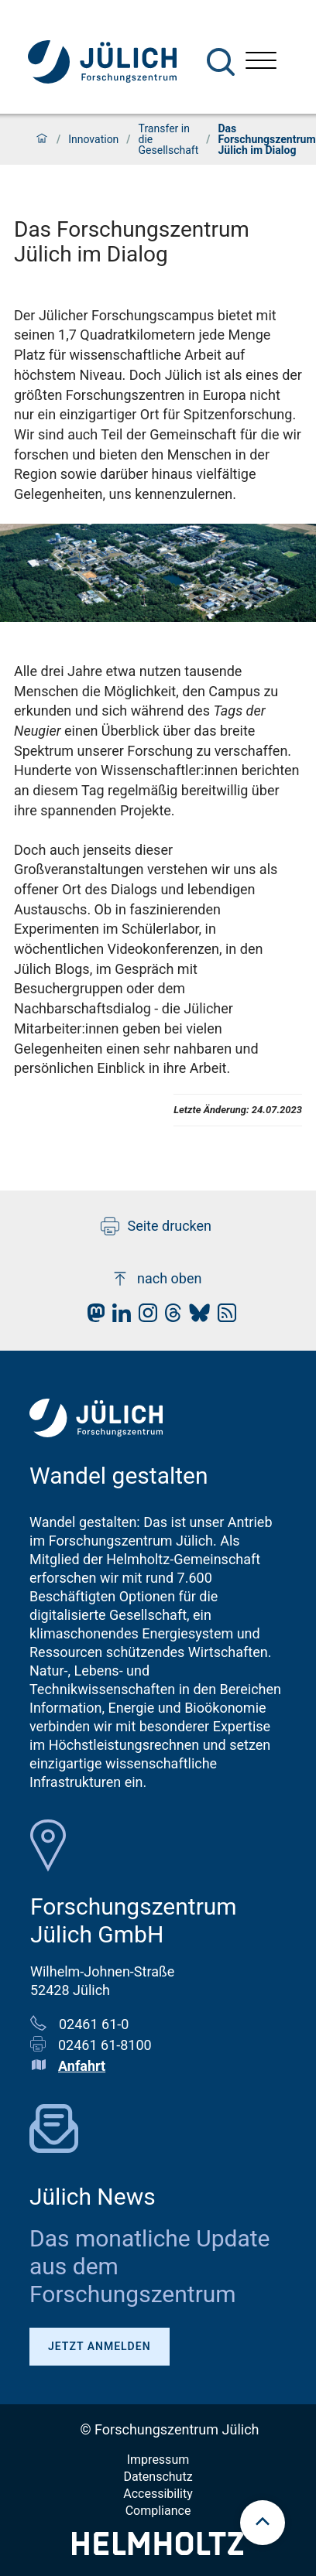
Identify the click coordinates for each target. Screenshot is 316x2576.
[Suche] (221, 62)
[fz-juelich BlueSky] (195, 1317)
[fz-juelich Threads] (169, 1317)
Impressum (158, 2459)
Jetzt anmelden (99, 2346)
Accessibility (158, 2493)
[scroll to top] (262, 2522)
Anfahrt (81, 2066)
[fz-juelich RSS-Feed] (223, 1317)
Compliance (158, 2510)
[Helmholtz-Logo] (157, 2550)
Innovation (93, 139)
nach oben (156, 1278)
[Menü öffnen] (261, 62)
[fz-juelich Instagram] (144, 1317)
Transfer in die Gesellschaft (169, 139)
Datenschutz (157, 2476)
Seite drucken (156, 1226)
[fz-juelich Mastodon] (92, 1317)
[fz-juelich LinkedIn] (118, 1317)
